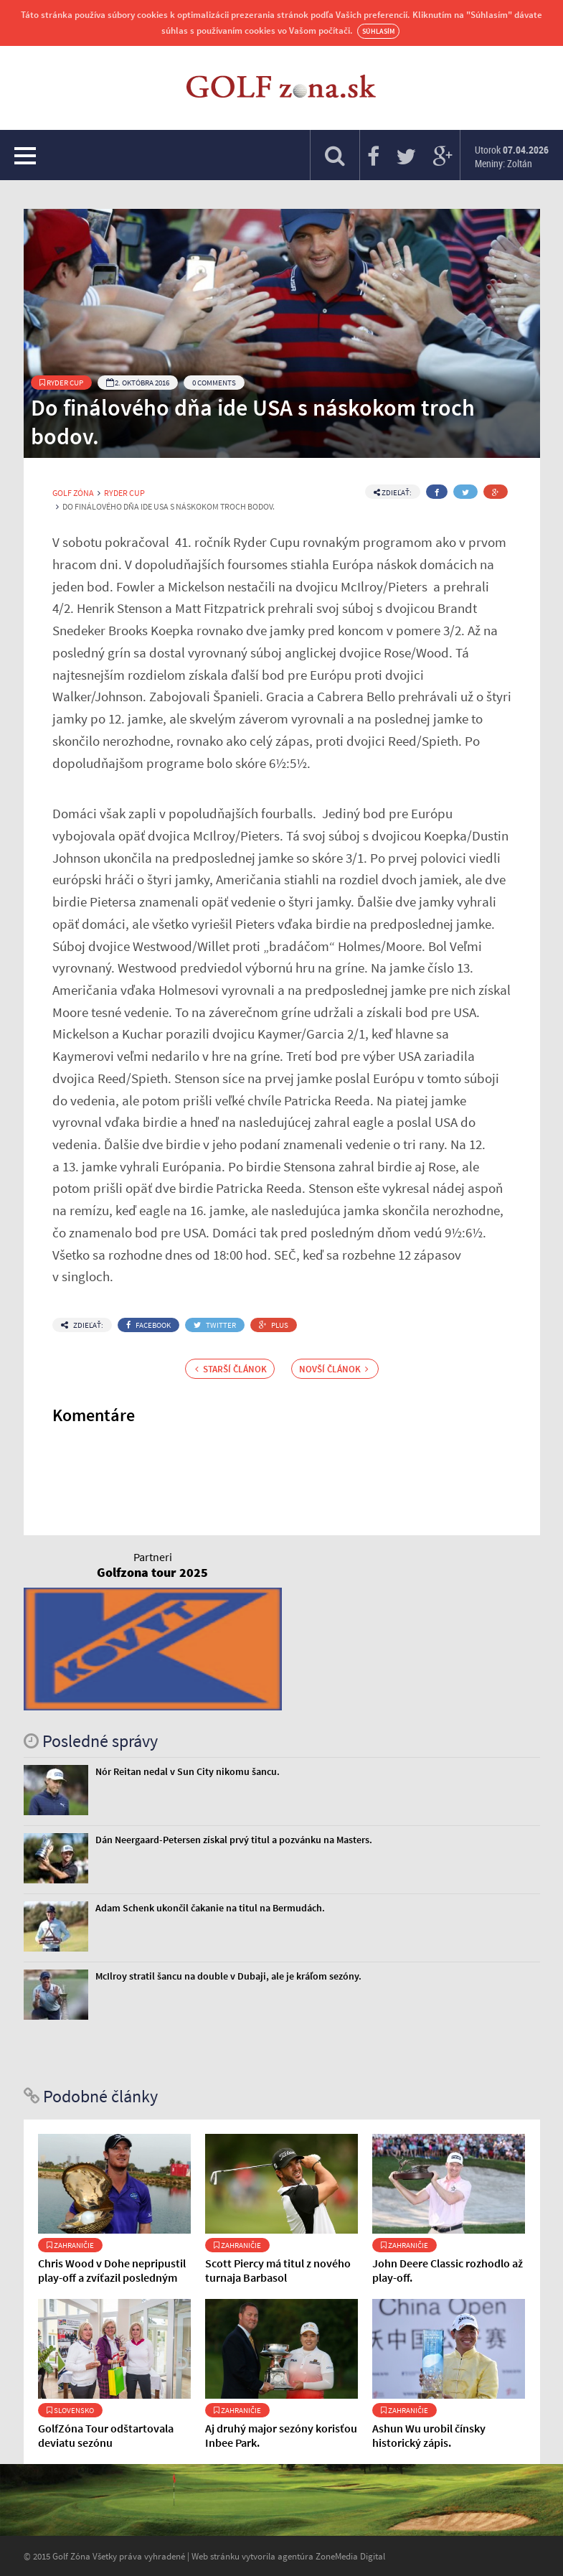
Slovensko (70, 2410)
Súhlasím (378, 31)
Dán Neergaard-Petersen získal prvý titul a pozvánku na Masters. (233, 1839)
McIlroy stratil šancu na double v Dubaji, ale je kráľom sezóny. (228, 1976)
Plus (273, 1325)
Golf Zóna (73, 493)
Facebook (148, 1325)
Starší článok (231, 1368)
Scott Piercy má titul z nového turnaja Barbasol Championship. (278, 2277)
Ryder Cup (61, 383)
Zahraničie (70, 2245)
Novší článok (334, 1368)
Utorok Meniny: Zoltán (512, 156)
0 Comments (214, 383)
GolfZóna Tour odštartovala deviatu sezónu (106, 2435)
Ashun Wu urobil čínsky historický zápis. (429, 2435)
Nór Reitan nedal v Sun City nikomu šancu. (187, 1771)
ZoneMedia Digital (350, 2556)
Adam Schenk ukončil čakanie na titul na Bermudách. (210, 1907)
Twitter (215, 1325)
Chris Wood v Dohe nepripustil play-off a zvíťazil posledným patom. (112, 2277)
